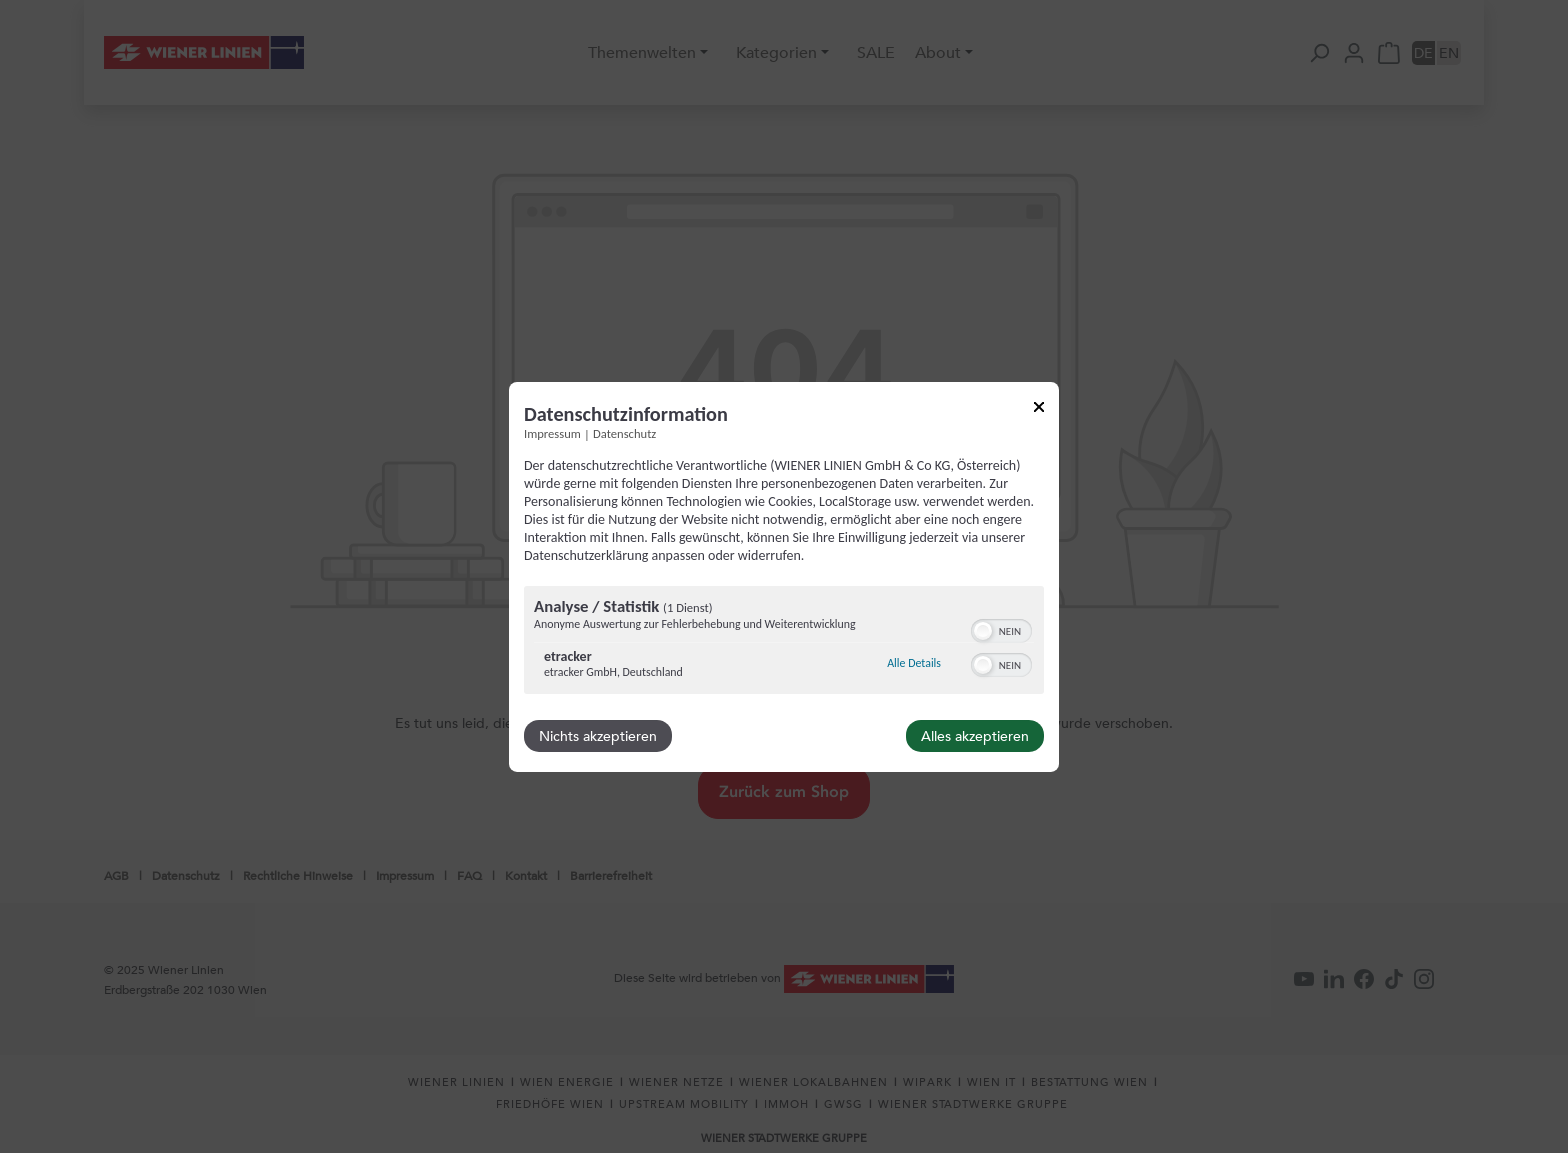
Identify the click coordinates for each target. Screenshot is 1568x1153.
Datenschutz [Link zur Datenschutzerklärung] (624, 432)
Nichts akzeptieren (598, 736)
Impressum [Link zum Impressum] (552, 432)
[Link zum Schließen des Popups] (1039, 409)
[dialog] (784, 576)
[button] (983, 631)
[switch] (1001, 629)
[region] (784, 642)
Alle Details (914, 663)
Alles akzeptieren (975, 736)
